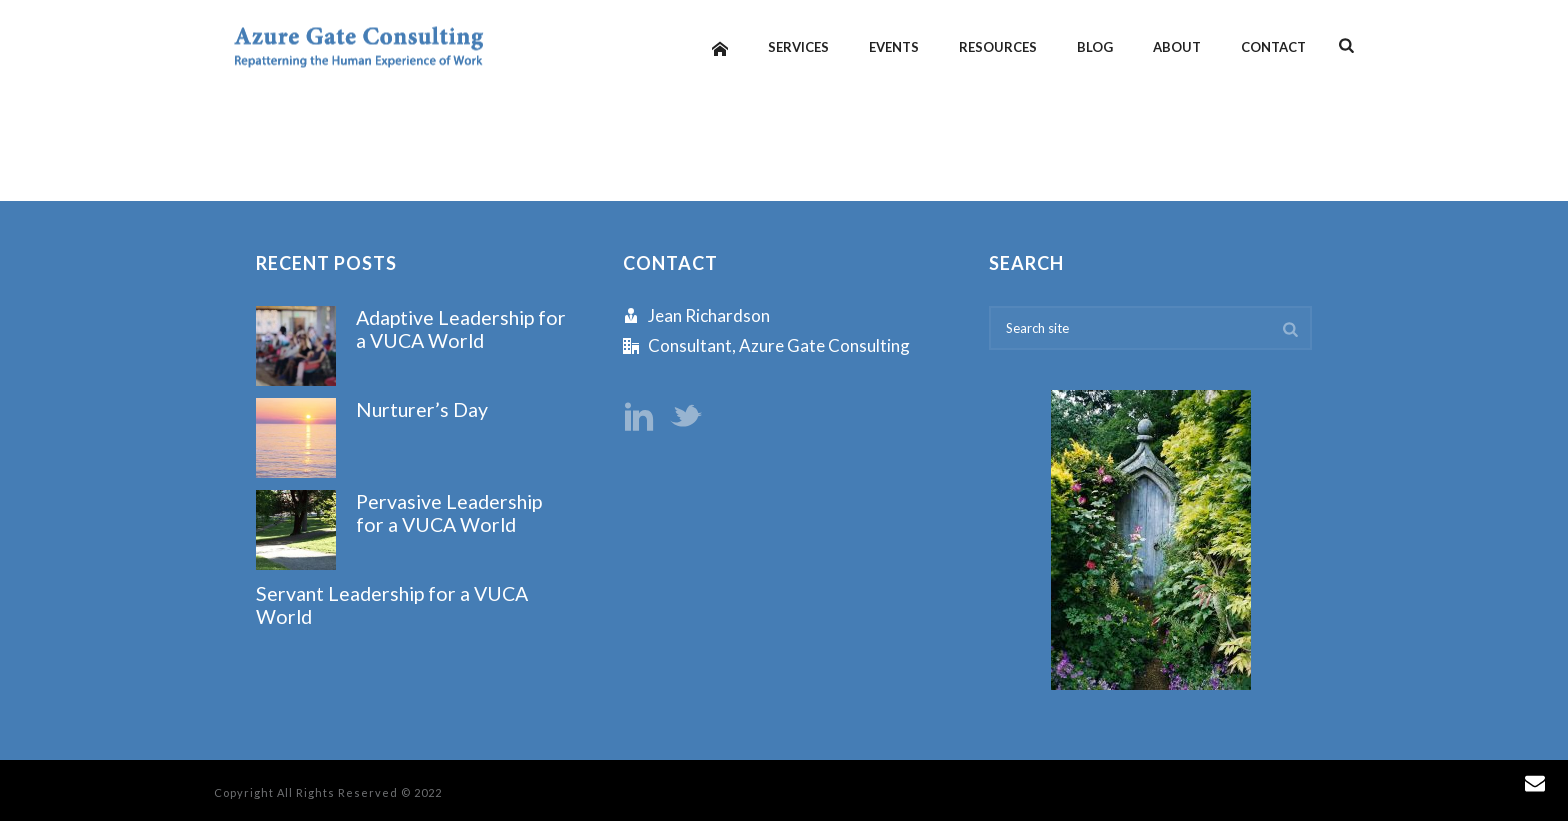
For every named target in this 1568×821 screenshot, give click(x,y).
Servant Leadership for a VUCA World (392, 605)
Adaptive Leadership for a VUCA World (461, 329)
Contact (1273, 47)
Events (894, 47)
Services (798, 47)
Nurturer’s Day (422, 409)
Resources (998, 47)
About (1177, 47)
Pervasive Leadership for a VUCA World (449, 513)
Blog (1095, 47)
